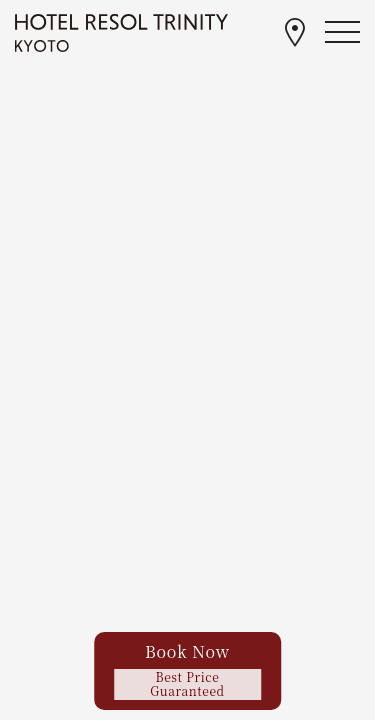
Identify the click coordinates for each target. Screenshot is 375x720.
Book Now (188, 670)
